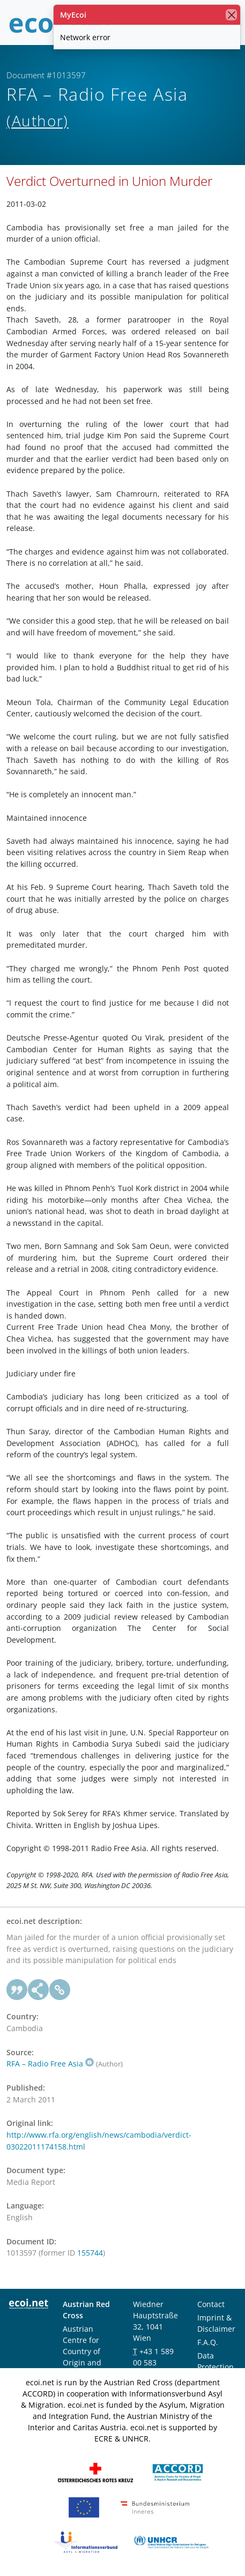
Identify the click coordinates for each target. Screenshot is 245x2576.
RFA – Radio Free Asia (50, 2063)
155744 (90, 2253)
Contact (211, 2304)
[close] (231, 14)
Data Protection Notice (215, 2366)
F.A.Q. (207, 2342)
